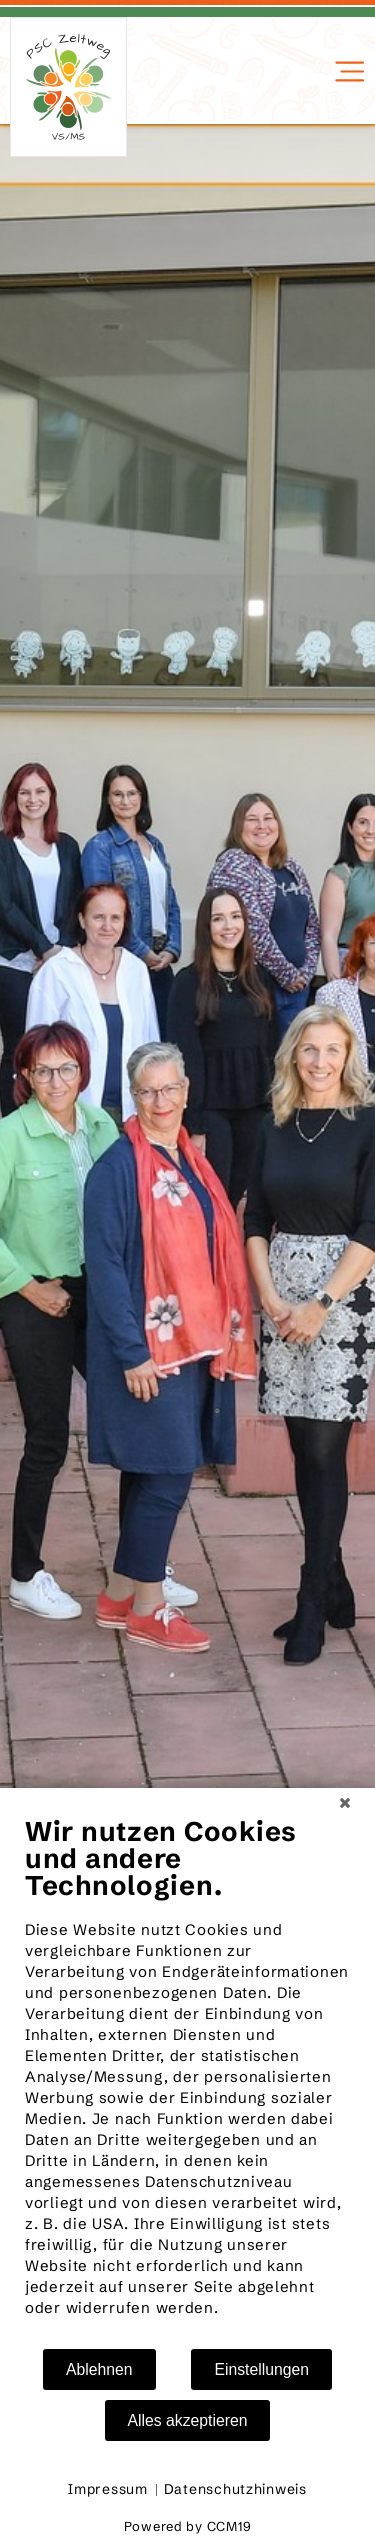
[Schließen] (345, 1803)
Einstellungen (261, 2369)
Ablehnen (99, 2369)
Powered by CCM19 (188, 2526)
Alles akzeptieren (188, 2420)
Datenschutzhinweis (235, 2489)
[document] (187, 2081)
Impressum (107, 2489)
